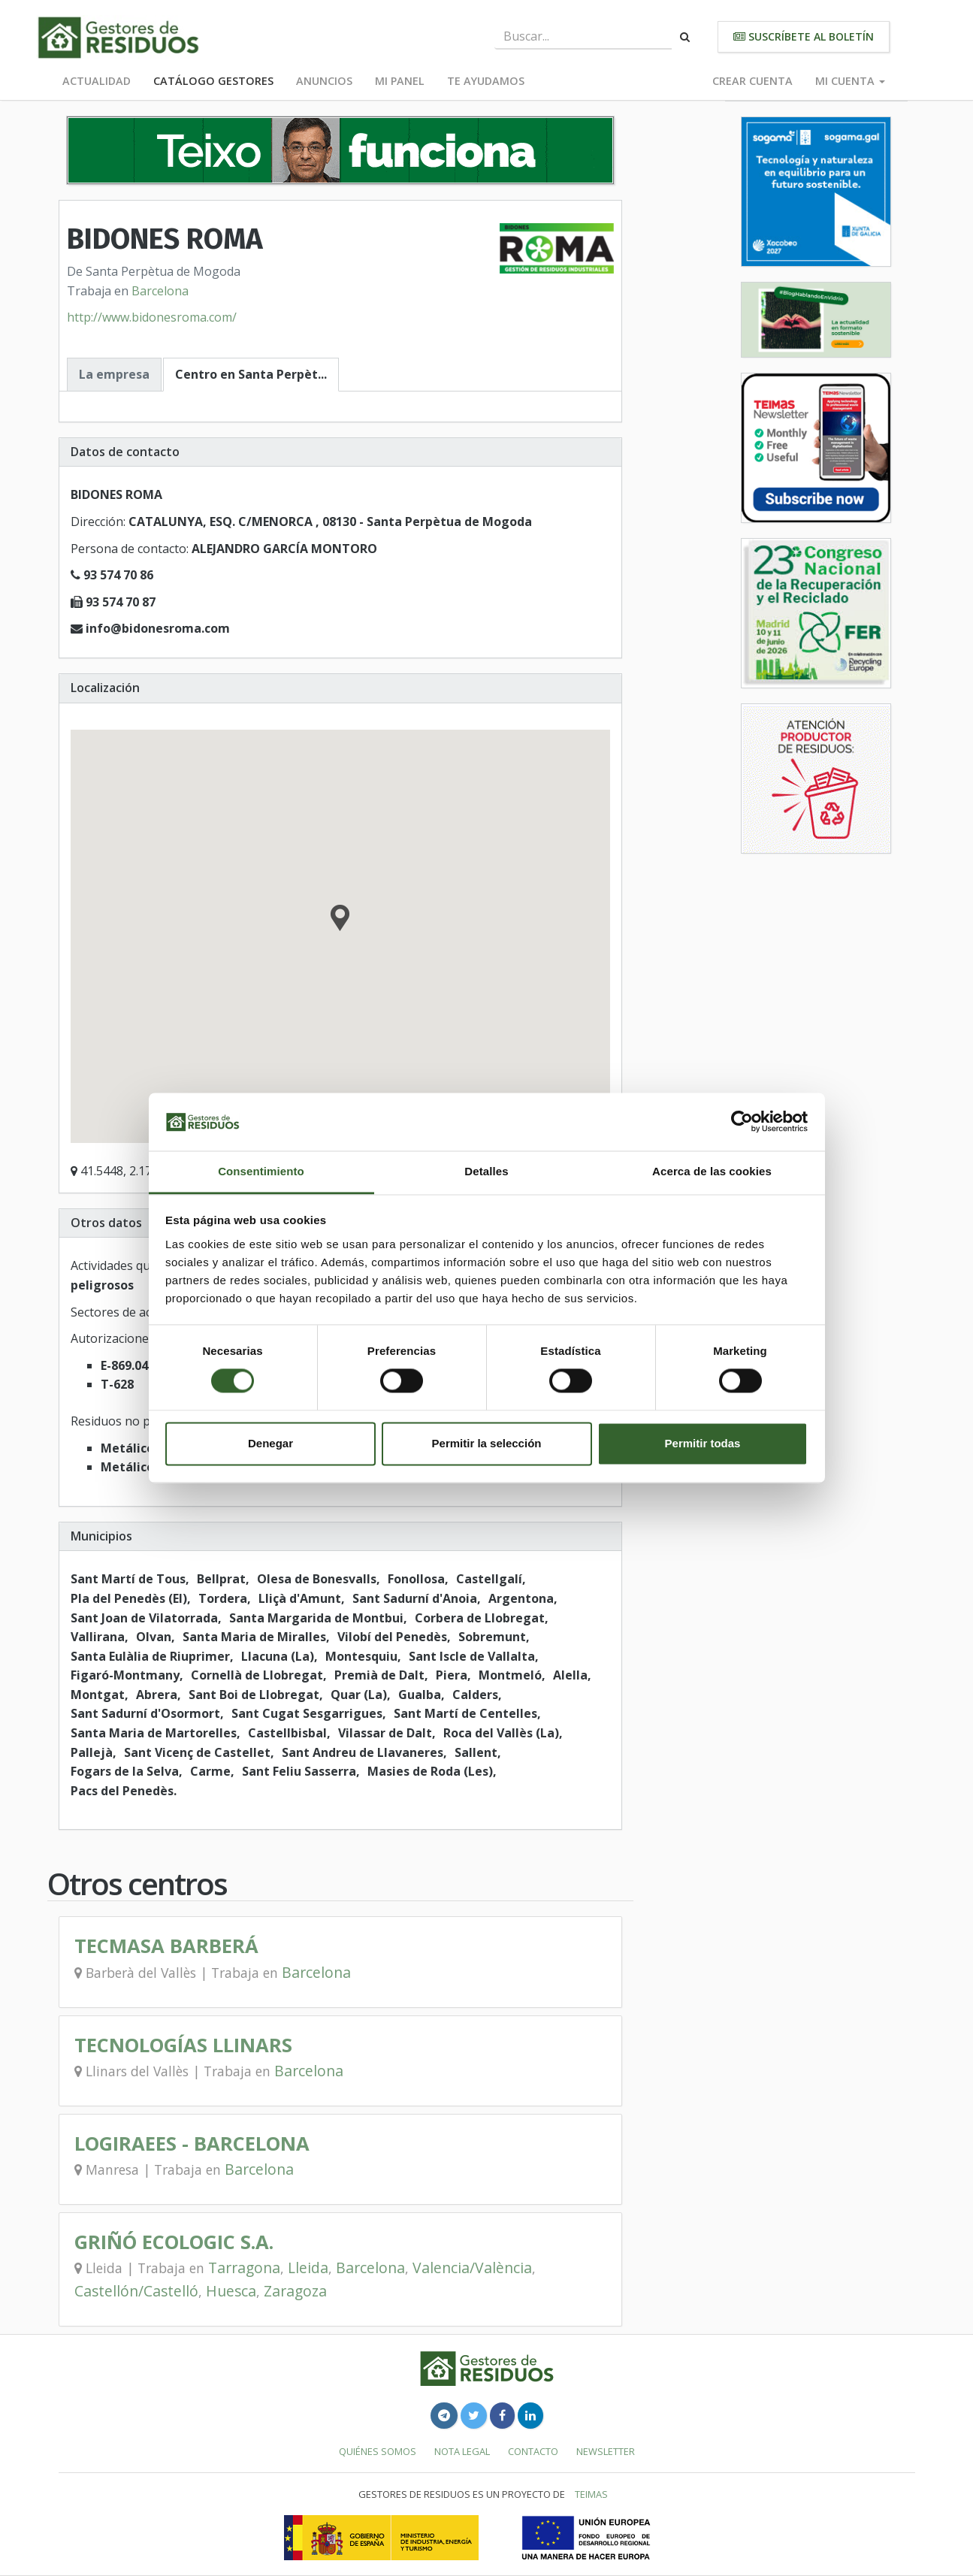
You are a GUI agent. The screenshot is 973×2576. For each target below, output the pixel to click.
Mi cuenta (850, 81)
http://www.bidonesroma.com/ (152, 317)
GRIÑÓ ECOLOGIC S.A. (173, 2242)
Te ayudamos (485, 81)
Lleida (308, 2267)
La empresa (114, 374)
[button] (340, 919)
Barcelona (160, 291)
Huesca (231, 2291)
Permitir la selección (487, 1443)
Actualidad (96, 81)
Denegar (270, 1443)
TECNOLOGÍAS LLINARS (183, 2045)
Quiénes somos (377, 2451)
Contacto (533, 2451)
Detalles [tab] (486, 1171)
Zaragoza (295, 2291)
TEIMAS (591, 2494)
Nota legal (462, 2451)
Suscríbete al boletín (803, 36)
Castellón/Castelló (136, 2291)
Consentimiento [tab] (261, 1171)
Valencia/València (472, 2267)
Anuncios (324, 81)
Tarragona (244, 2267)
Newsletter (605, 2451)
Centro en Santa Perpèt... (251, 374)
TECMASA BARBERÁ (166, 1946)
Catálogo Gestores (213, 81)
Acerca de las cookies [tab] (712, 1171)
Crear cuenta (752, 81)
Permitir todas (703, 1443)
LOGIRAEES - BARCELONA (192, 2143)
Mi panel (400, 81)
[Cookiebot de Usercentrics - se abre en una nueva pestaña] (742, 1122)
